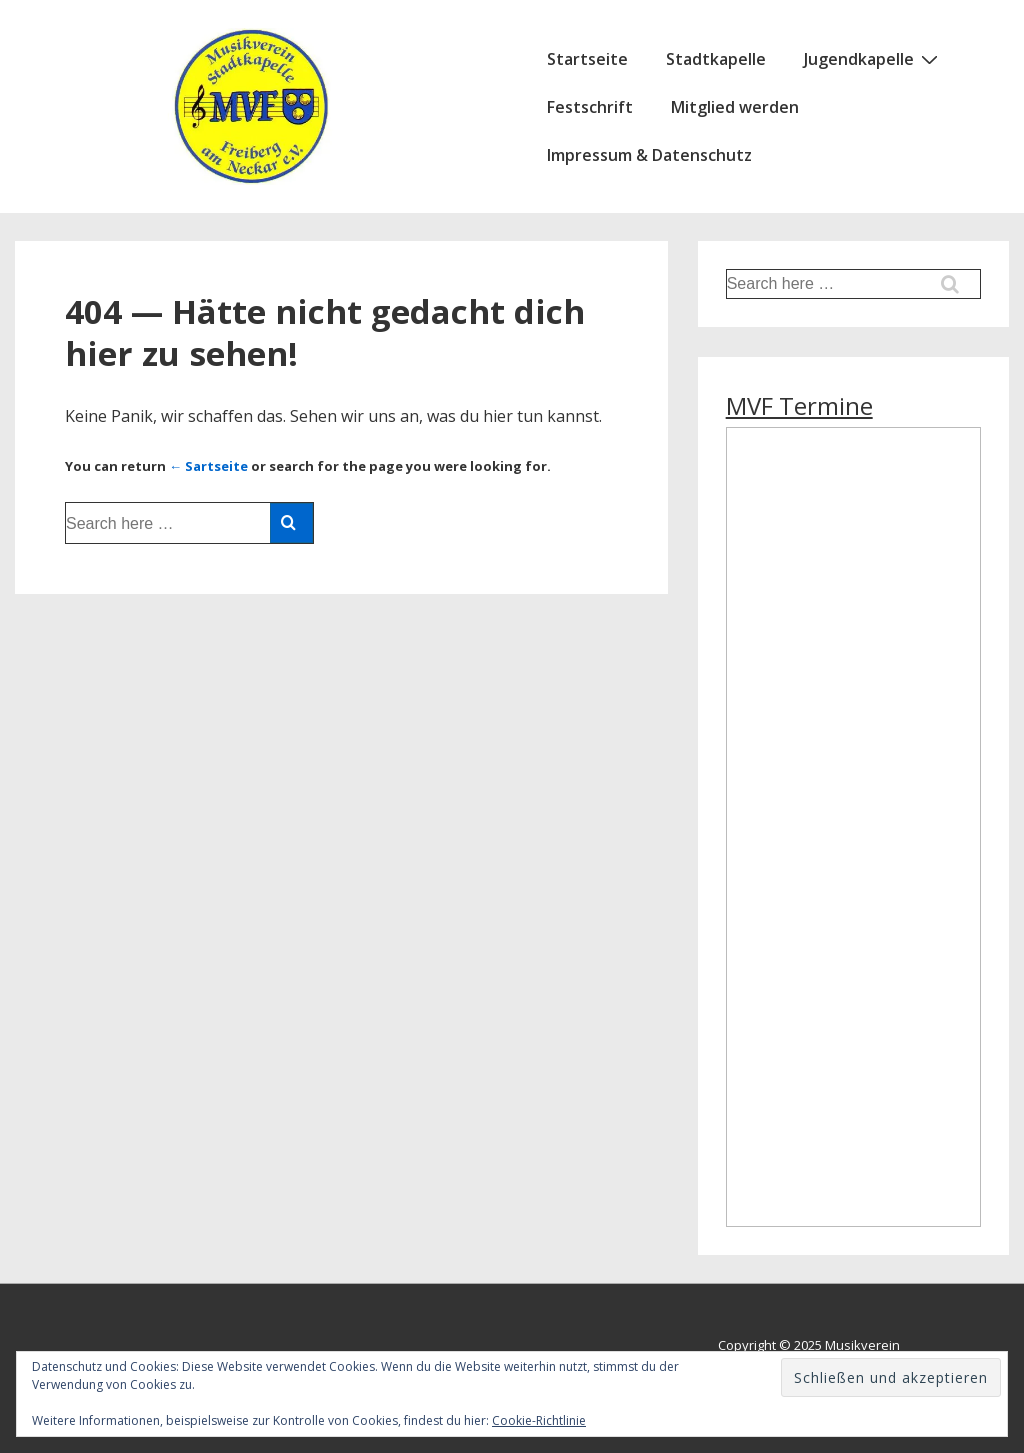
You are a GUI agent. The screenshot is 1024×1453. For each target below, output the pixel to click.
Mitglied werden (735, 107)
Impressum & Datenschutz (649, 155)
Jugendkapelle (873, 58)
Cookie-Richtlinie (539, 1420)
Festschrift (590, 107)
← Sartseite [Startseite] (208, 466)
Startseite (587, 59)
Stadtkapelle (716, 59)
